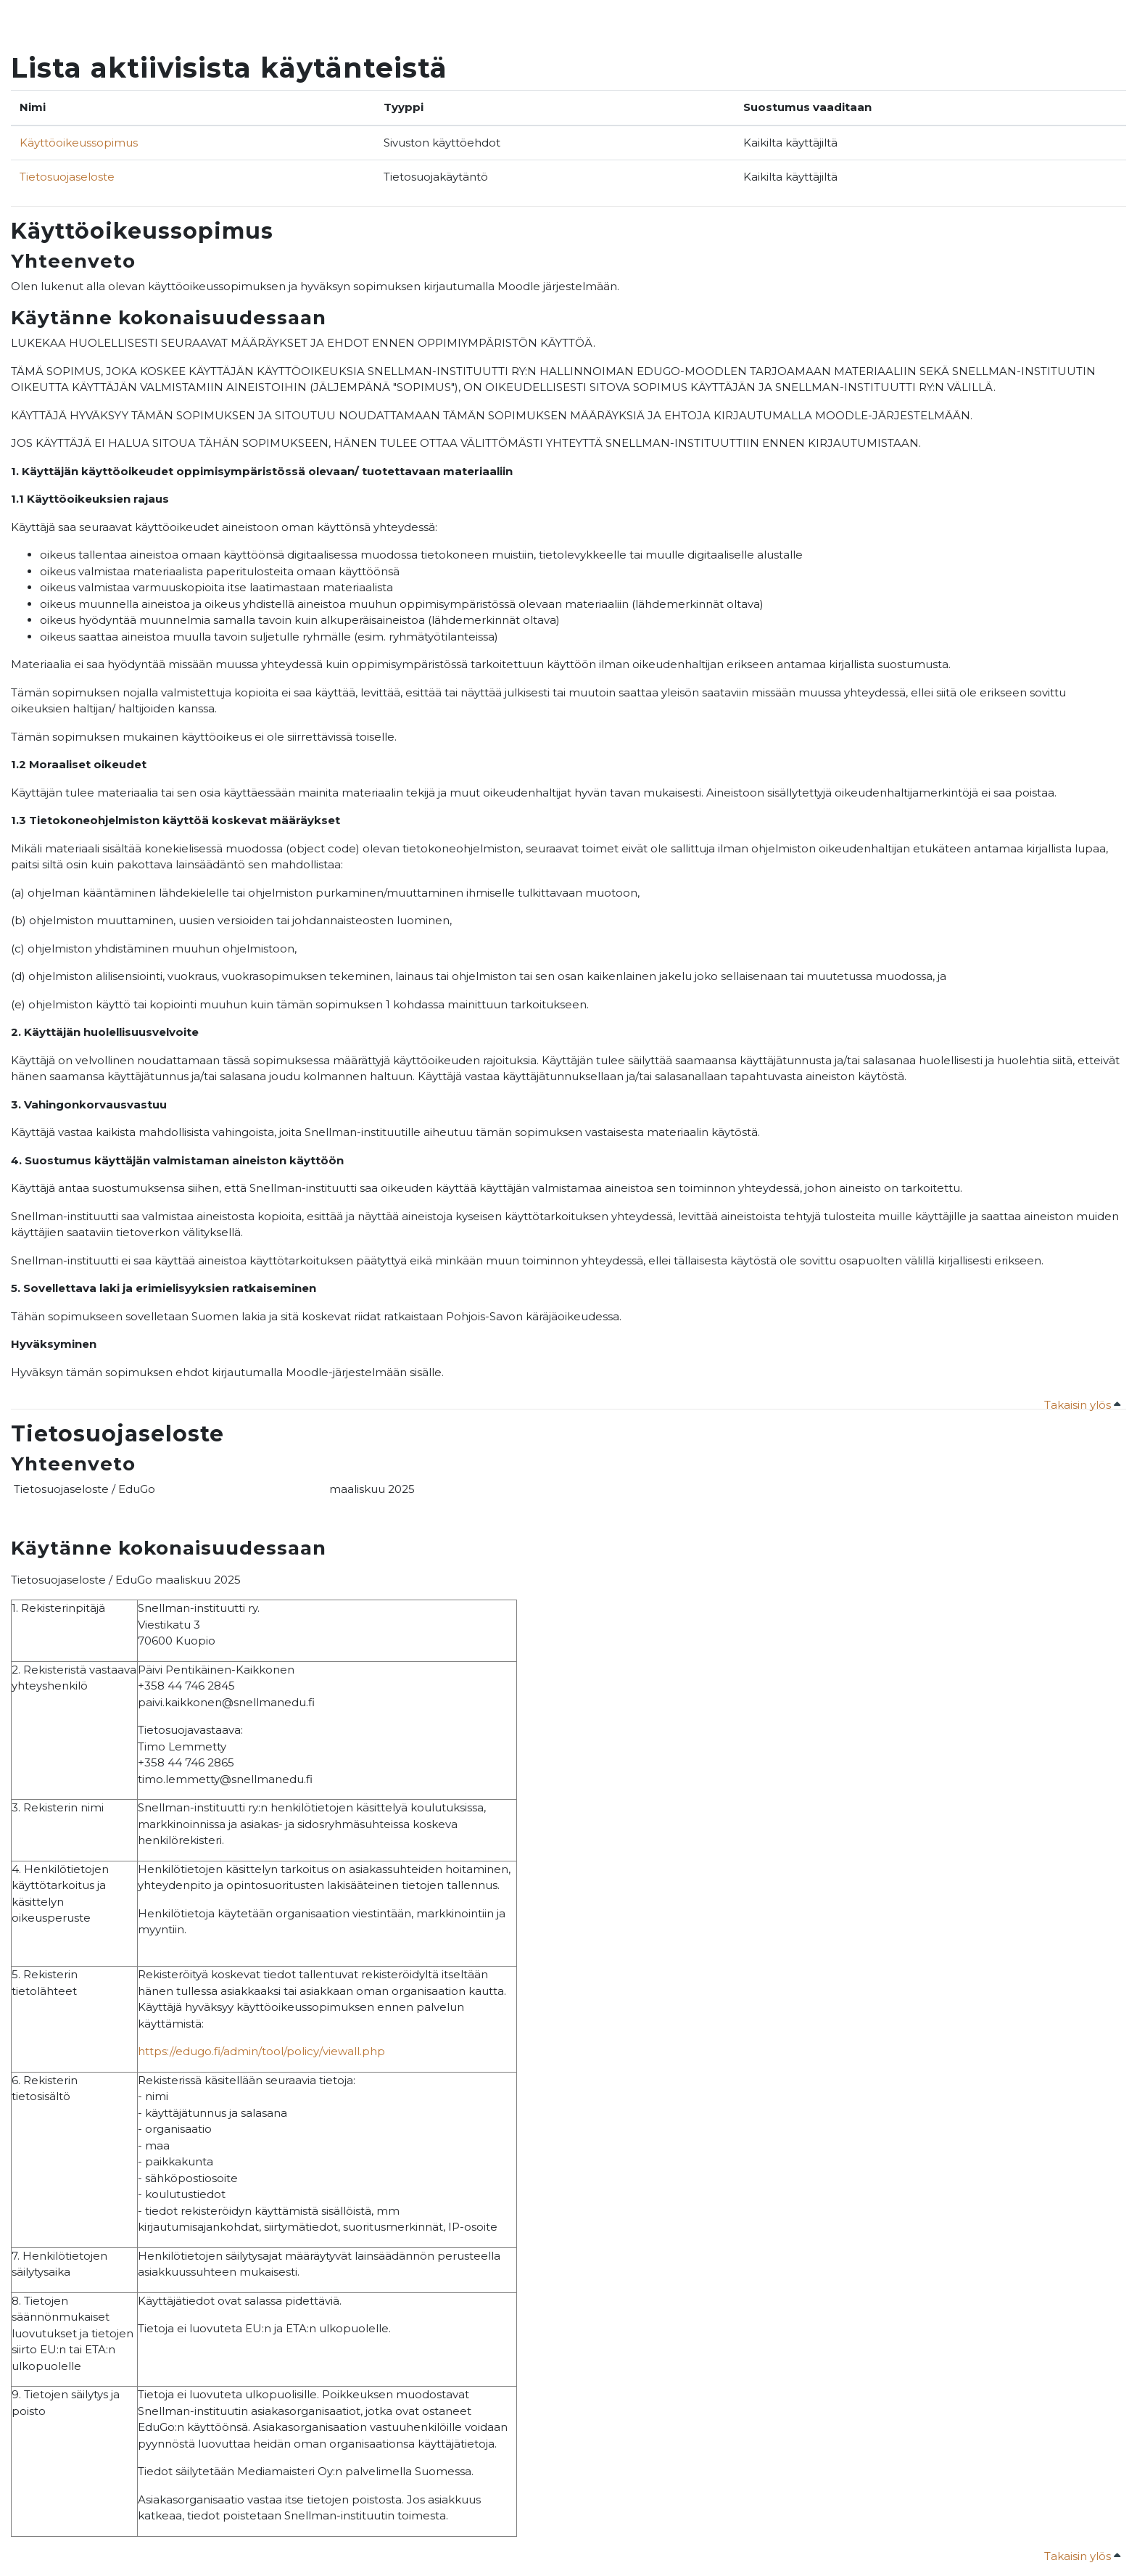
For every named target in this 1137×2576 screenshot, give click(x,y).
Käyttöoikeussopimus (79, 142)
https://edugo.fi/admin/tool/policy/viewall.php (261, 2051)
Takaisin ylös (1082, 1405)
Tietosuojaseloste (67, 177)
